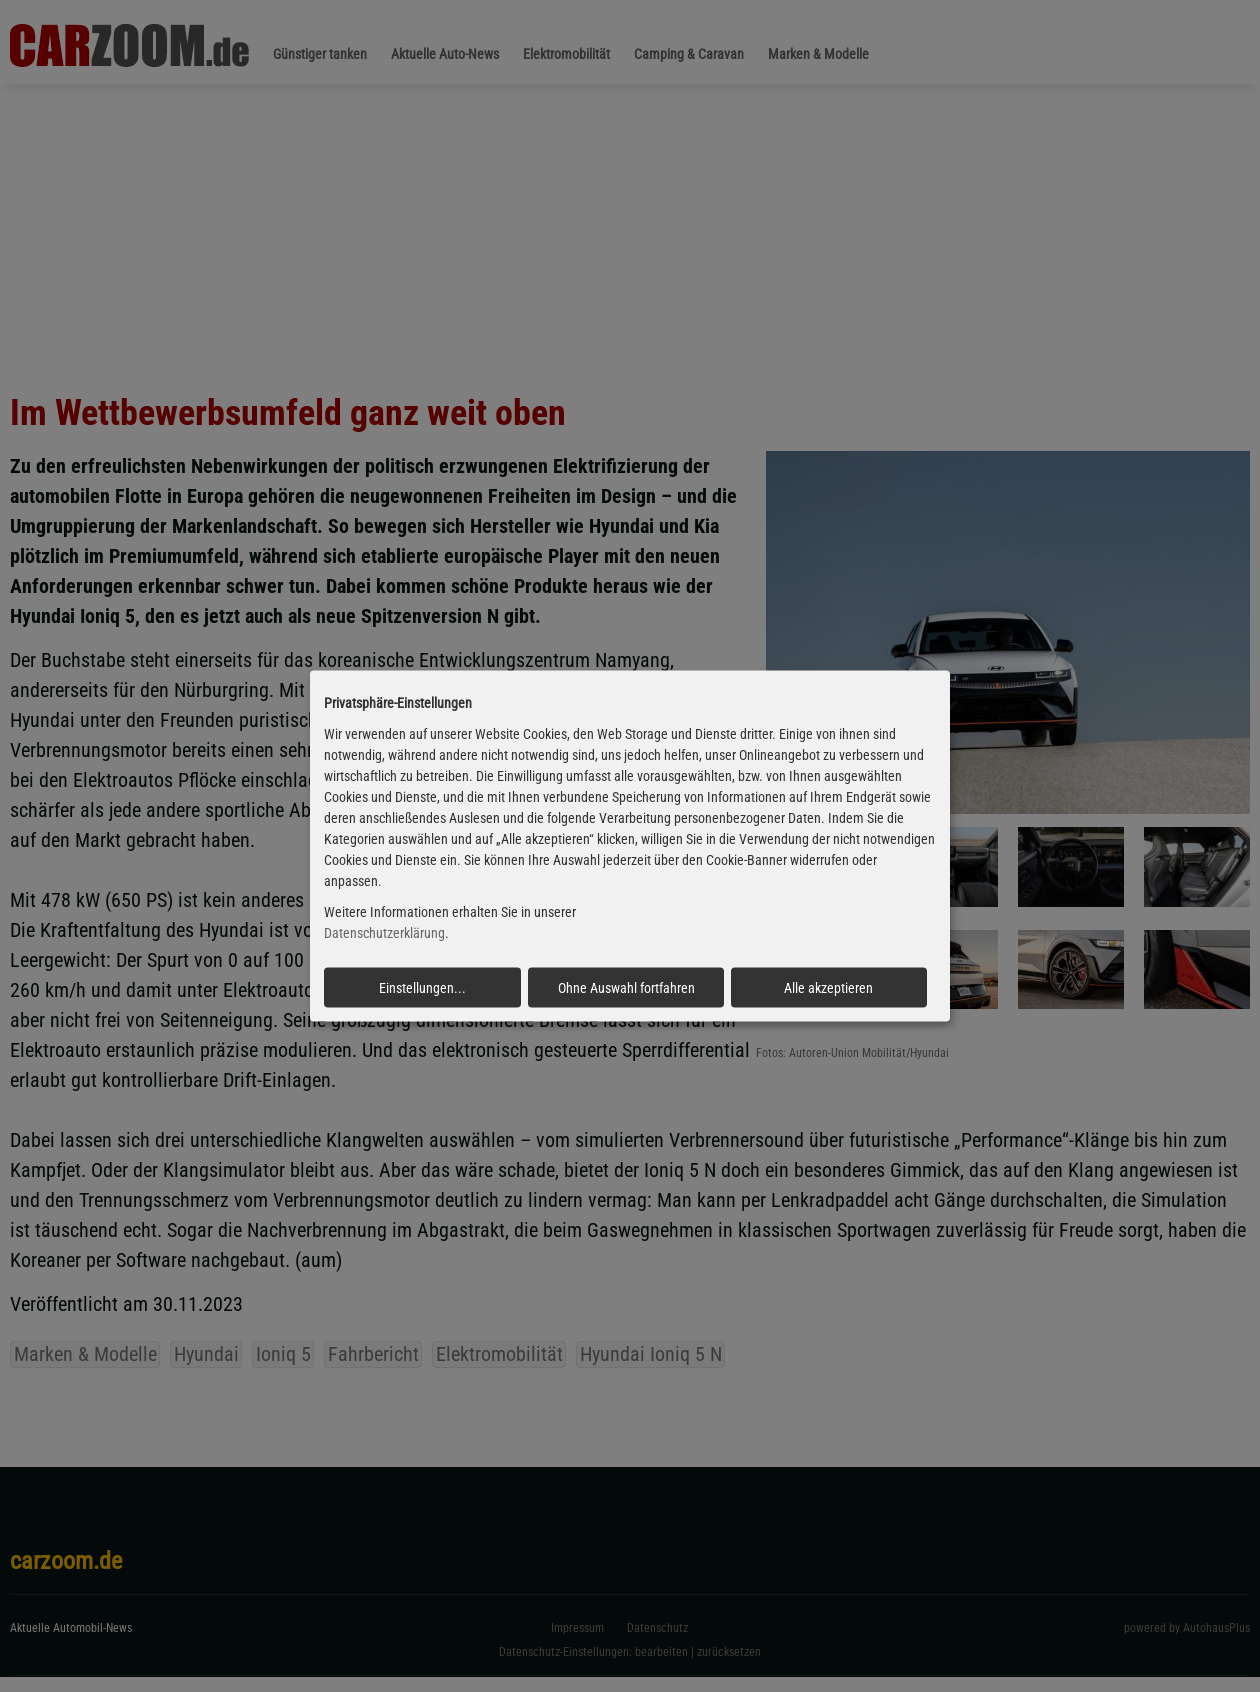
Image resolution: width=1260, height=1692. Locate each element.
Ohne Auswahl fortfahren (626, 987)
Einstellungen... (422, 987)
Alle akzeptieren (828, 987)
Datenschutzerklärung (384, 933)
